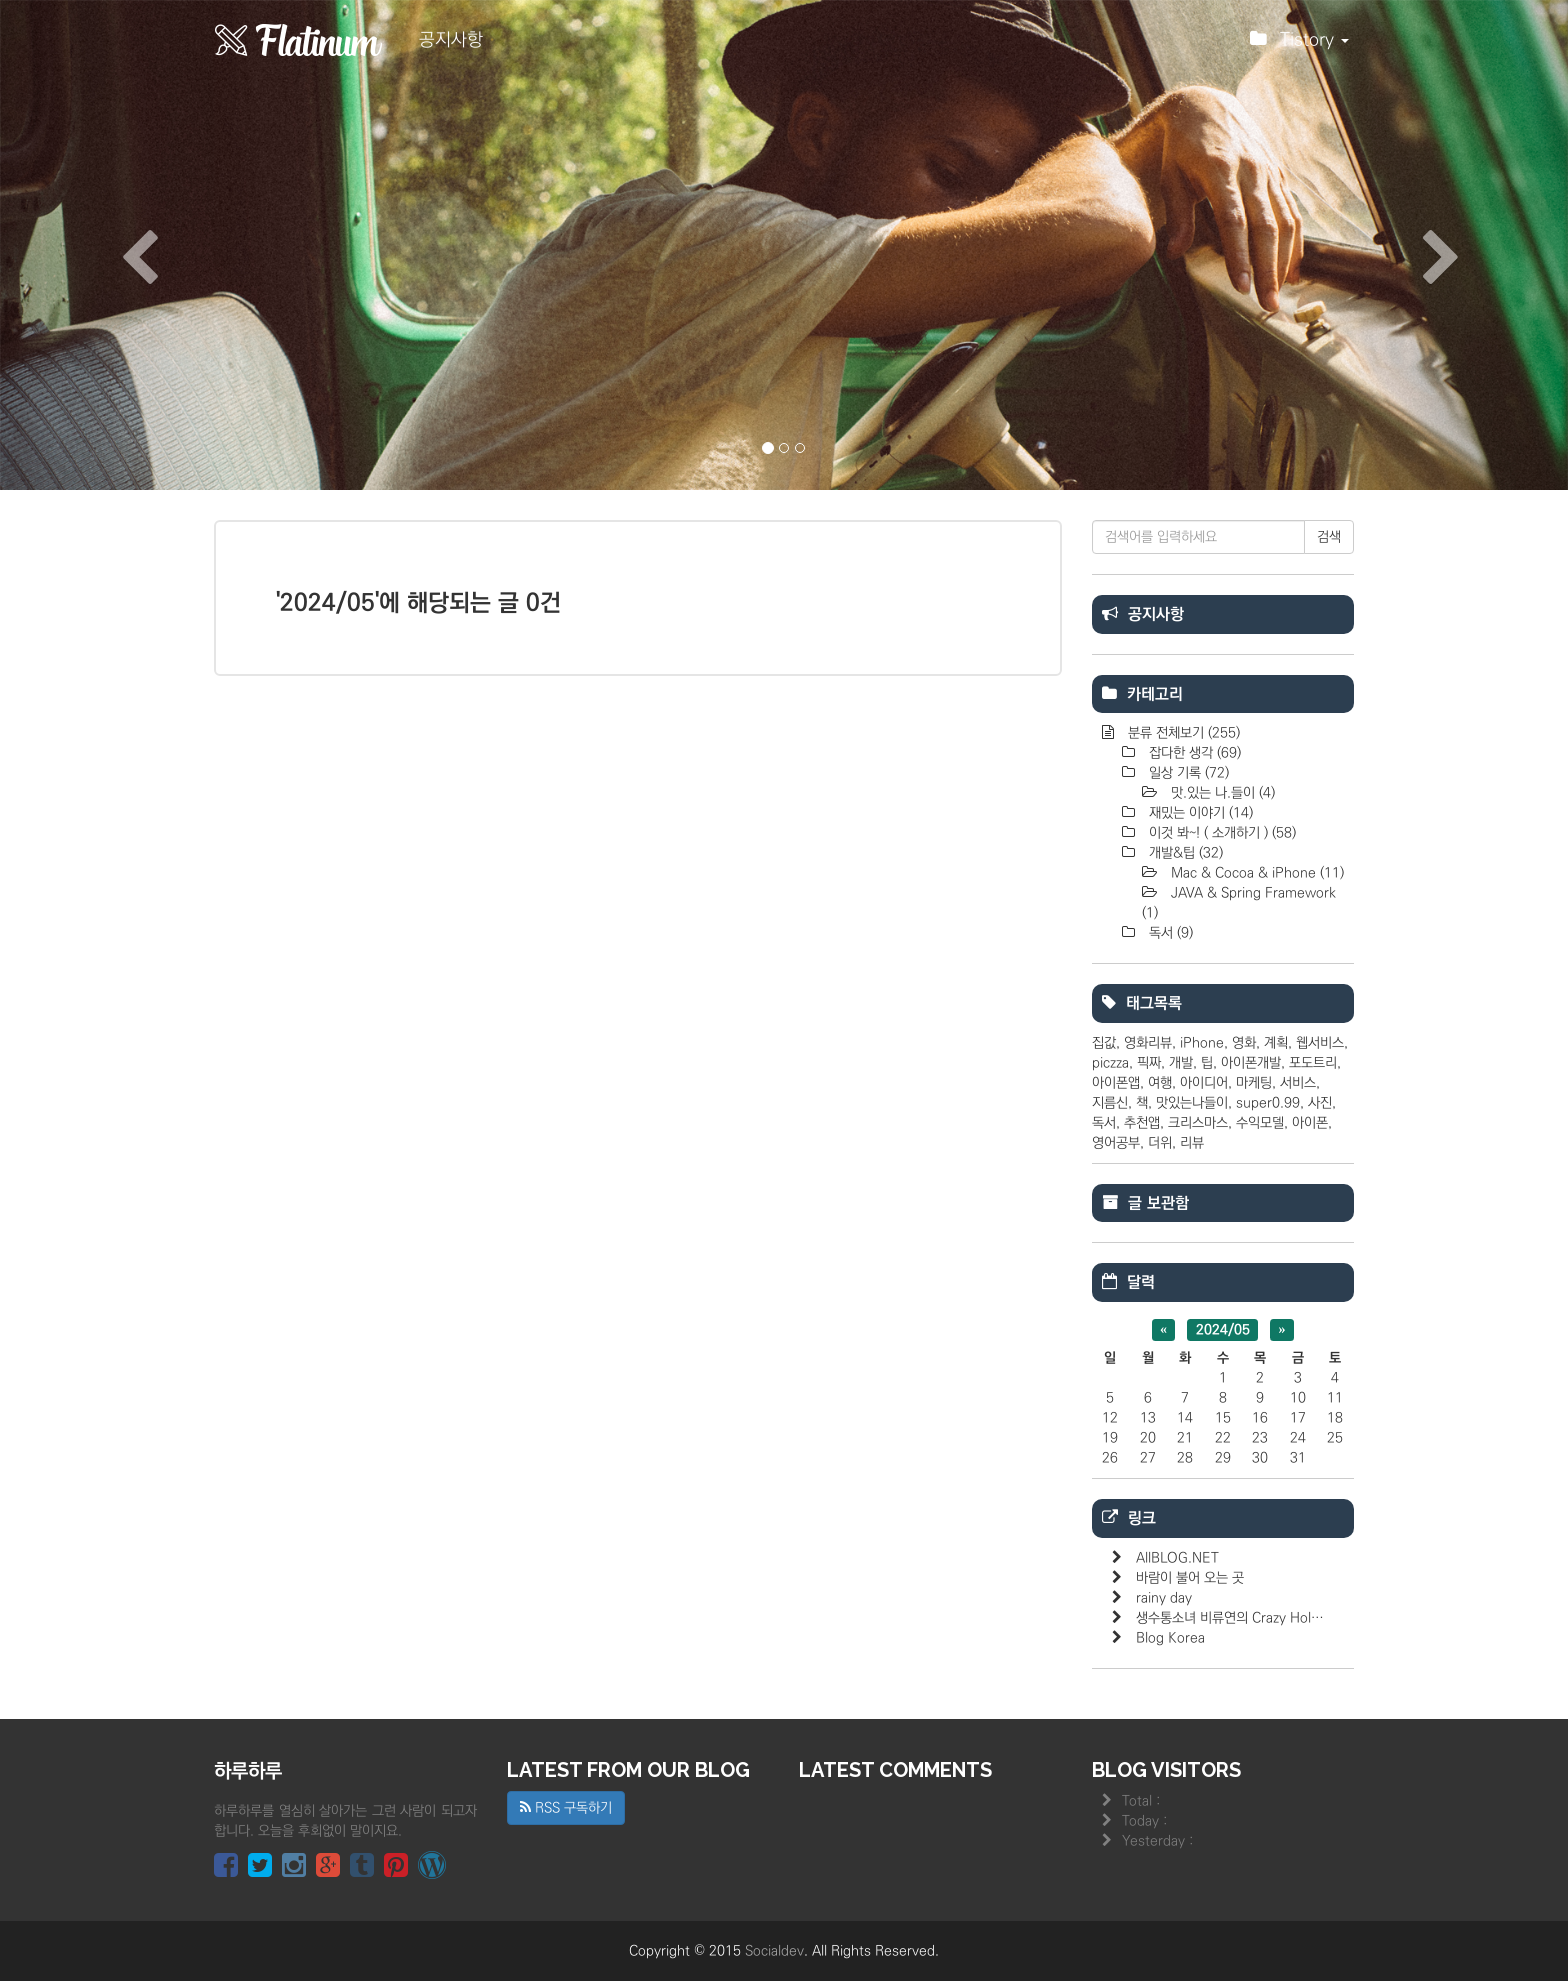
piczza (1110, 1063)
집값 (1104, 1043)
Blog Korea (1170, 1638)
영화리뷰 (1148, 1043)
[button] (117, 245)
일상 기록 (1187, 773)
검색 (1329, 537)
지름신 (1110, 1103)
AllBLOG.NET (1177, 1558)
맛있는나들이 (1192, 1103)
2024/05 (1223, 1330)
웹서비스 (1320, 1043)
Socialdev (774, 1951)
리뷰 (1192, 1143)
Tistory (1299, 45)
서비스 (1298, 1083)
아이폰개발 (1251, 1063)
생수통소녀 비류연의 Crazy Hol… (1230, 1618)
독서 (1169, 933)
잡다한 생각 (1193, 753)
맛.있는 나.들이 (1221, 793)
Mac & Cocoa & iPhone (1255, 873)
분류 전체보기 (1182, 733)
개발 (1181, 1063)
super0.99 (1268, 1103)
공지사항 (451, 40)
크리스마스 (1198, 1123)
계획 (1276, 1043)
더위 (1160, 1143)
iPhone (1202, 1043)
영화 (1244, 1043)
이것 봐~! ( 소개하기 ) (1220, 833)
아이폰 (1310, 1123)
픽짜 (1149, 1063)
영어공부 (1116, 1143)
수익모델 (1260, 1123)
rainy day (1164, 1598)
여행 (1160, 1083)
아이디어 (1204, 1083)
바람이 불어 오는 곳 (1190, 1578)
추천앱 (1142, 1123)
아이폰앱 (1116, 1083)
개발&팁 (1184, 853)
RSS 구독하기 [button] (566, 1808)
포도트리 (1313, 1063)
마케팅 (1254, 1083)
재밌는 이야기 (1199, 813)
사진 (1320, 1103)
